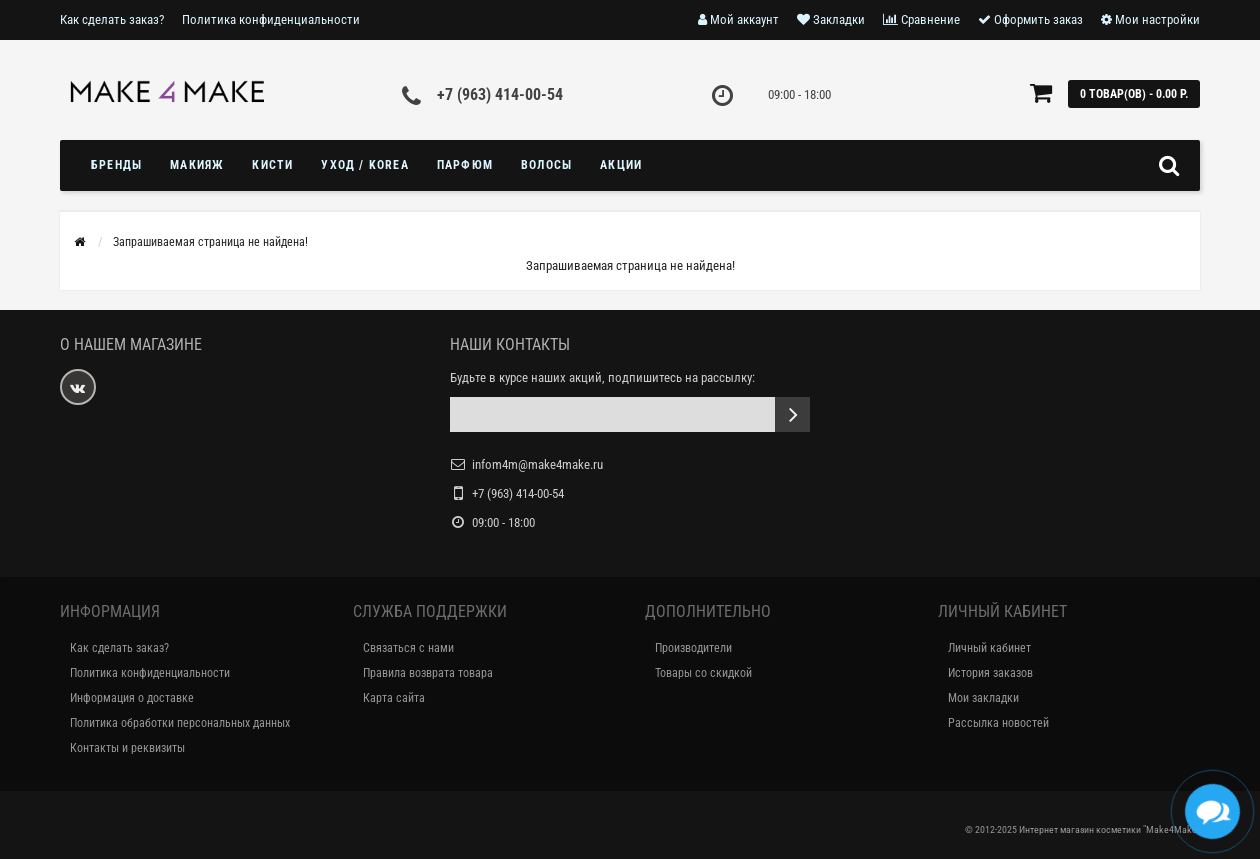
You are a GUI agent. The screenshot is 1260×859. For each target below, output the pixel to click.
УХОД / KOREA (364, 165)
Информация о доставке (132, 698)
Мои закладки (983, 698)
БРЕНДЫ (116, 165)
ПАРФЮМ (465, 165)
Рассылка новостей (998, 723)
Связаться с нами (408, 648)
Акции (621, 165)
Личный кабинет (989, 648)
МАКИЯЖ (197, 165)
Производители (693, 648)
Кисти (272, 165)
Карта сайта (394, 698)
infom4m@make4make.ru (537, 464)
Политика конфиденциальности (271, 19)
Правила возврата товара (428, 673)
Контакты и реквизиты (127, 748)
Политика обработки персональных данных (180, 723)
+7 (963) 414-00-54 (500, 94)
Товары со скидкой (703, 673)
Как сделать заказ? (112, 19)
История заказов (990, 673)
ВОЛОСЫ (546, 165)
